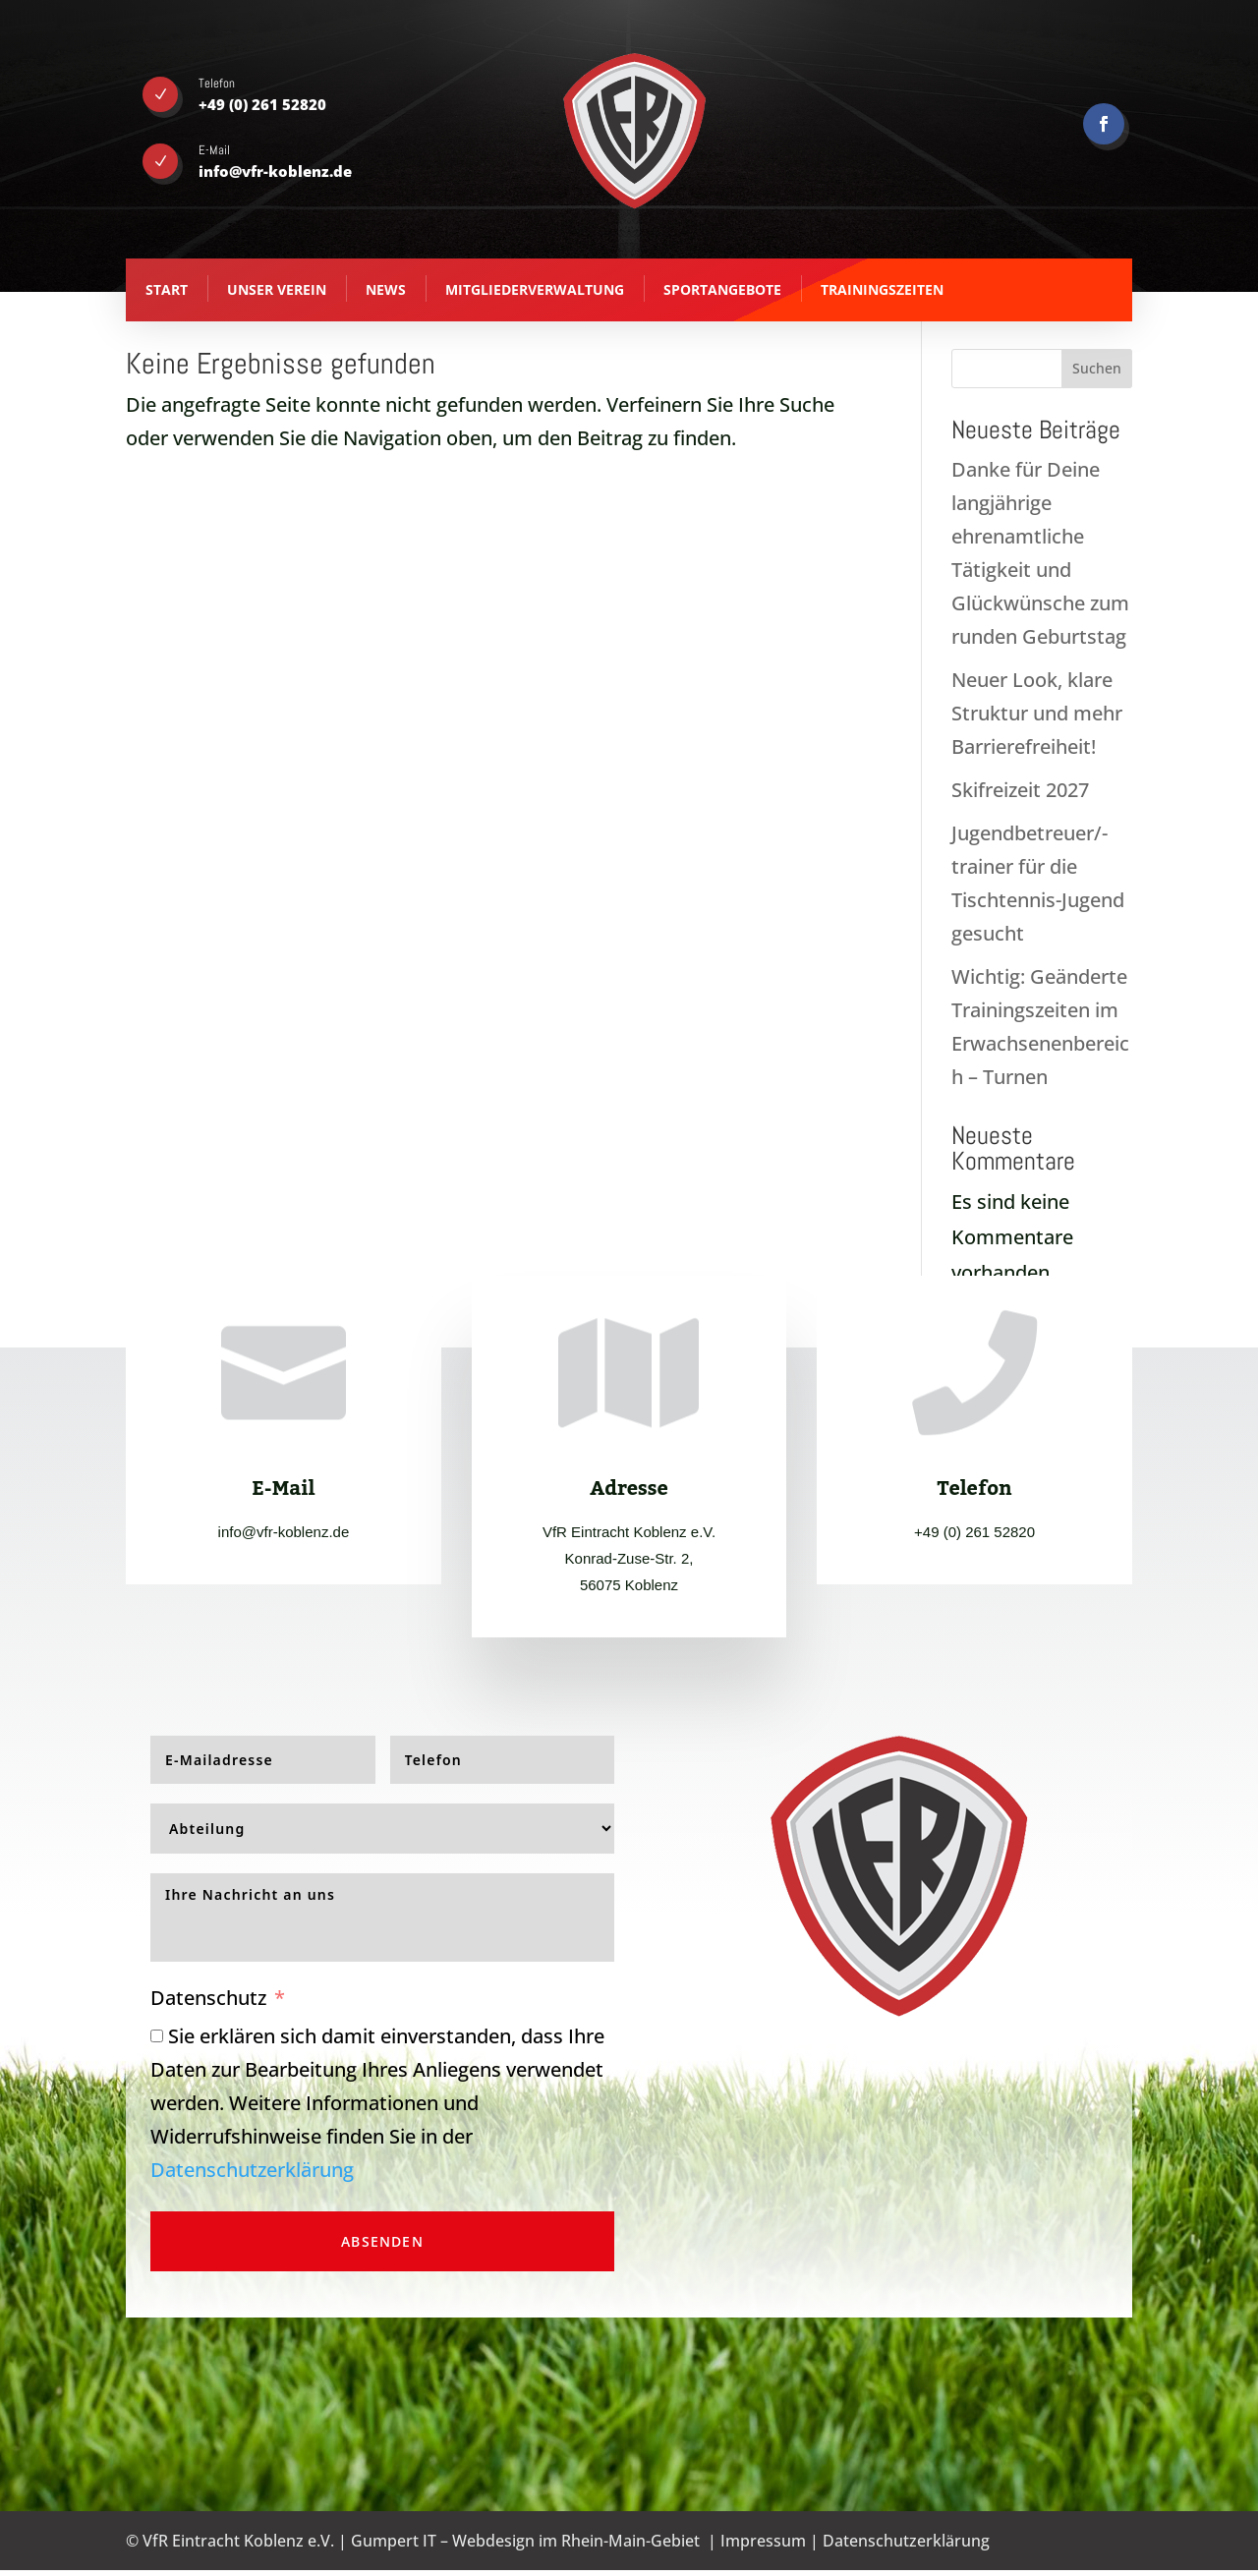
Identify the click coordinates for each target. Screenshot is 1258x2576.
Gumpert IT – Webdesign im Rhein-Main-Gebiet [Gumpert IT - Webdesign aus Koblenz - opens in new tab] (525, 2540)
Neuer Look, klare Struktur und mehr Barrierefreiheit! (1036, 713)
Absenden (382, 2241)
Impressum (763, 2540)
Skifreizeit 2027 (1020, 789)
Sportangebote (722, 289)
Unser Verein (276, 289)
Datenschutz (208, 1997)
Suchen (1096, 368)
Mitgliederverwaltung (534, 289)
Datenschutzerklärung (252, 2169)
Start (166, 289)
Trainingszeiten (882, 289)
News (386, 289)
